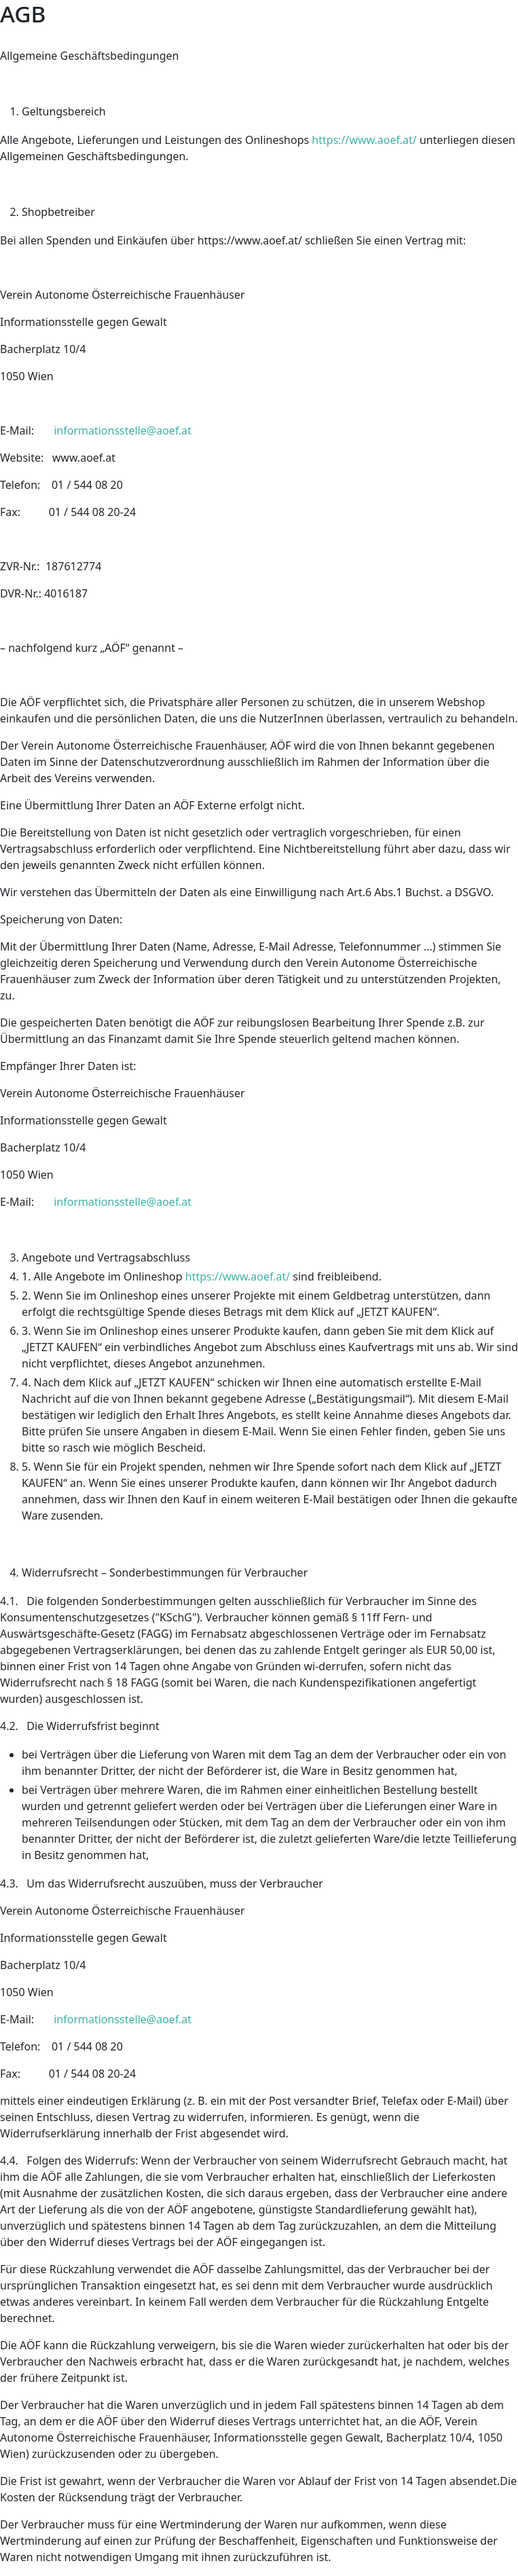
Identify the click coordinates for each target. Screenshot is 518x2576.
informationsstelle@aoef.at (122, 430)
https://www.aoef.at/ (364, 139)
